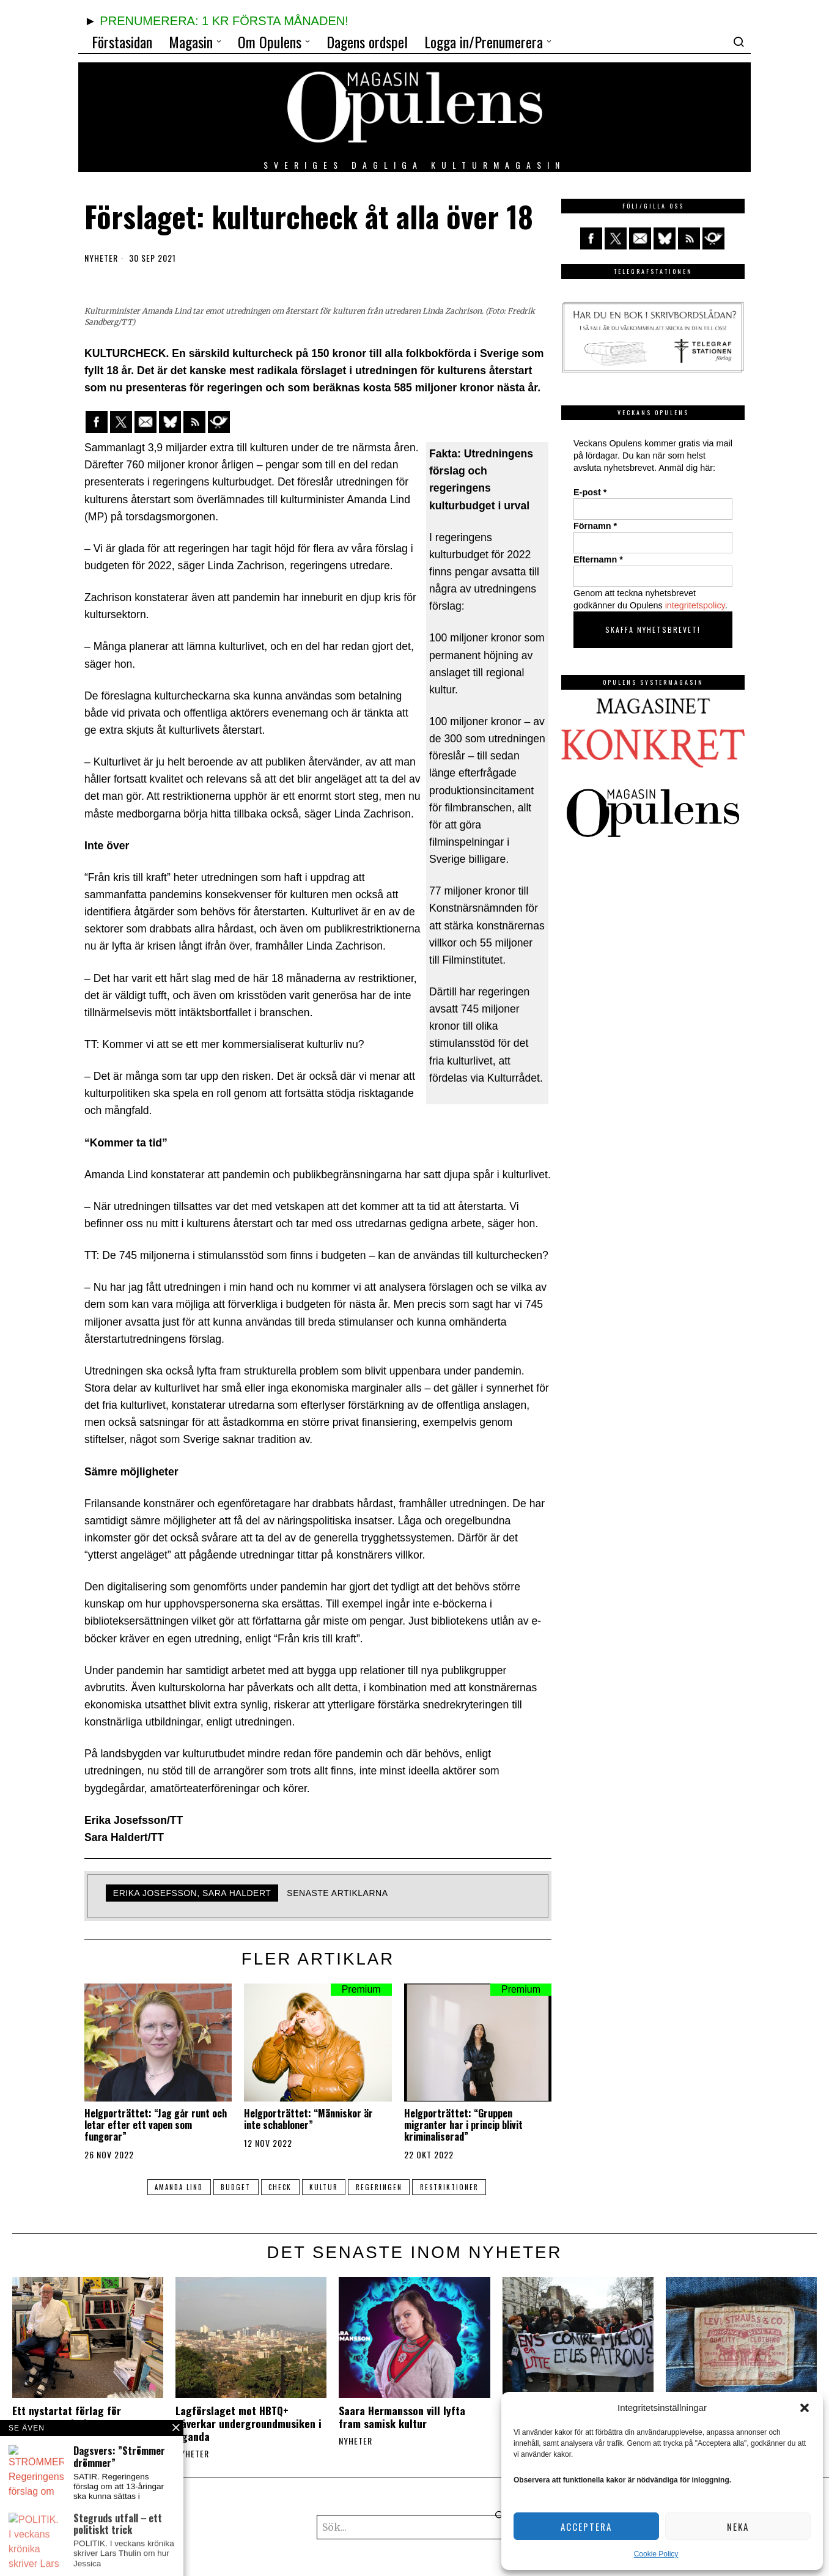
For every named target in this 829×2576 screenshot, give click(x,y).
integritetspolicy (695, 605)
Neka (738, 2526)
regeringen (384, 2187)
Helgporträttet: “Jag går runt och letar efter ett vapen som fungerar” (155, 2125)
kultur (325, 2187)
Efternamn (598, 559)
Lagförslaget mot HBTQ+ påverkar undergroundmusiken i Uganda (248, 2423)
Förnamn (595, 526)
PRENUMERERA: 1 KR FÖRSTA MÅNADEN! (224, 21)
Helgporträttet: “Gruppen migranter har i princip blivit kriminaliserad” (463, 2125)
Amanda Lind (171, 2187)
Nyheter (101, 258)
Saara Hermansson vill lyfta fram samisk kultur (402, 2417)
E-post (589, 492)
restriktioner (457, 2187)
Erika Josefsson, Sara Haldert (192, 1893)
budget (231, 2187)
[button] (804, 2408)
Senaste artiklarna (337, 1893)
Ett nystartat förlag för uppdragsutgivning (66, 2417)
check (278, 2187)
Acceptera (586, 2526)
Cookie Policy (656, 2554)
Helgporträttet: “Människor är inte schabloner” (308, 2119)
